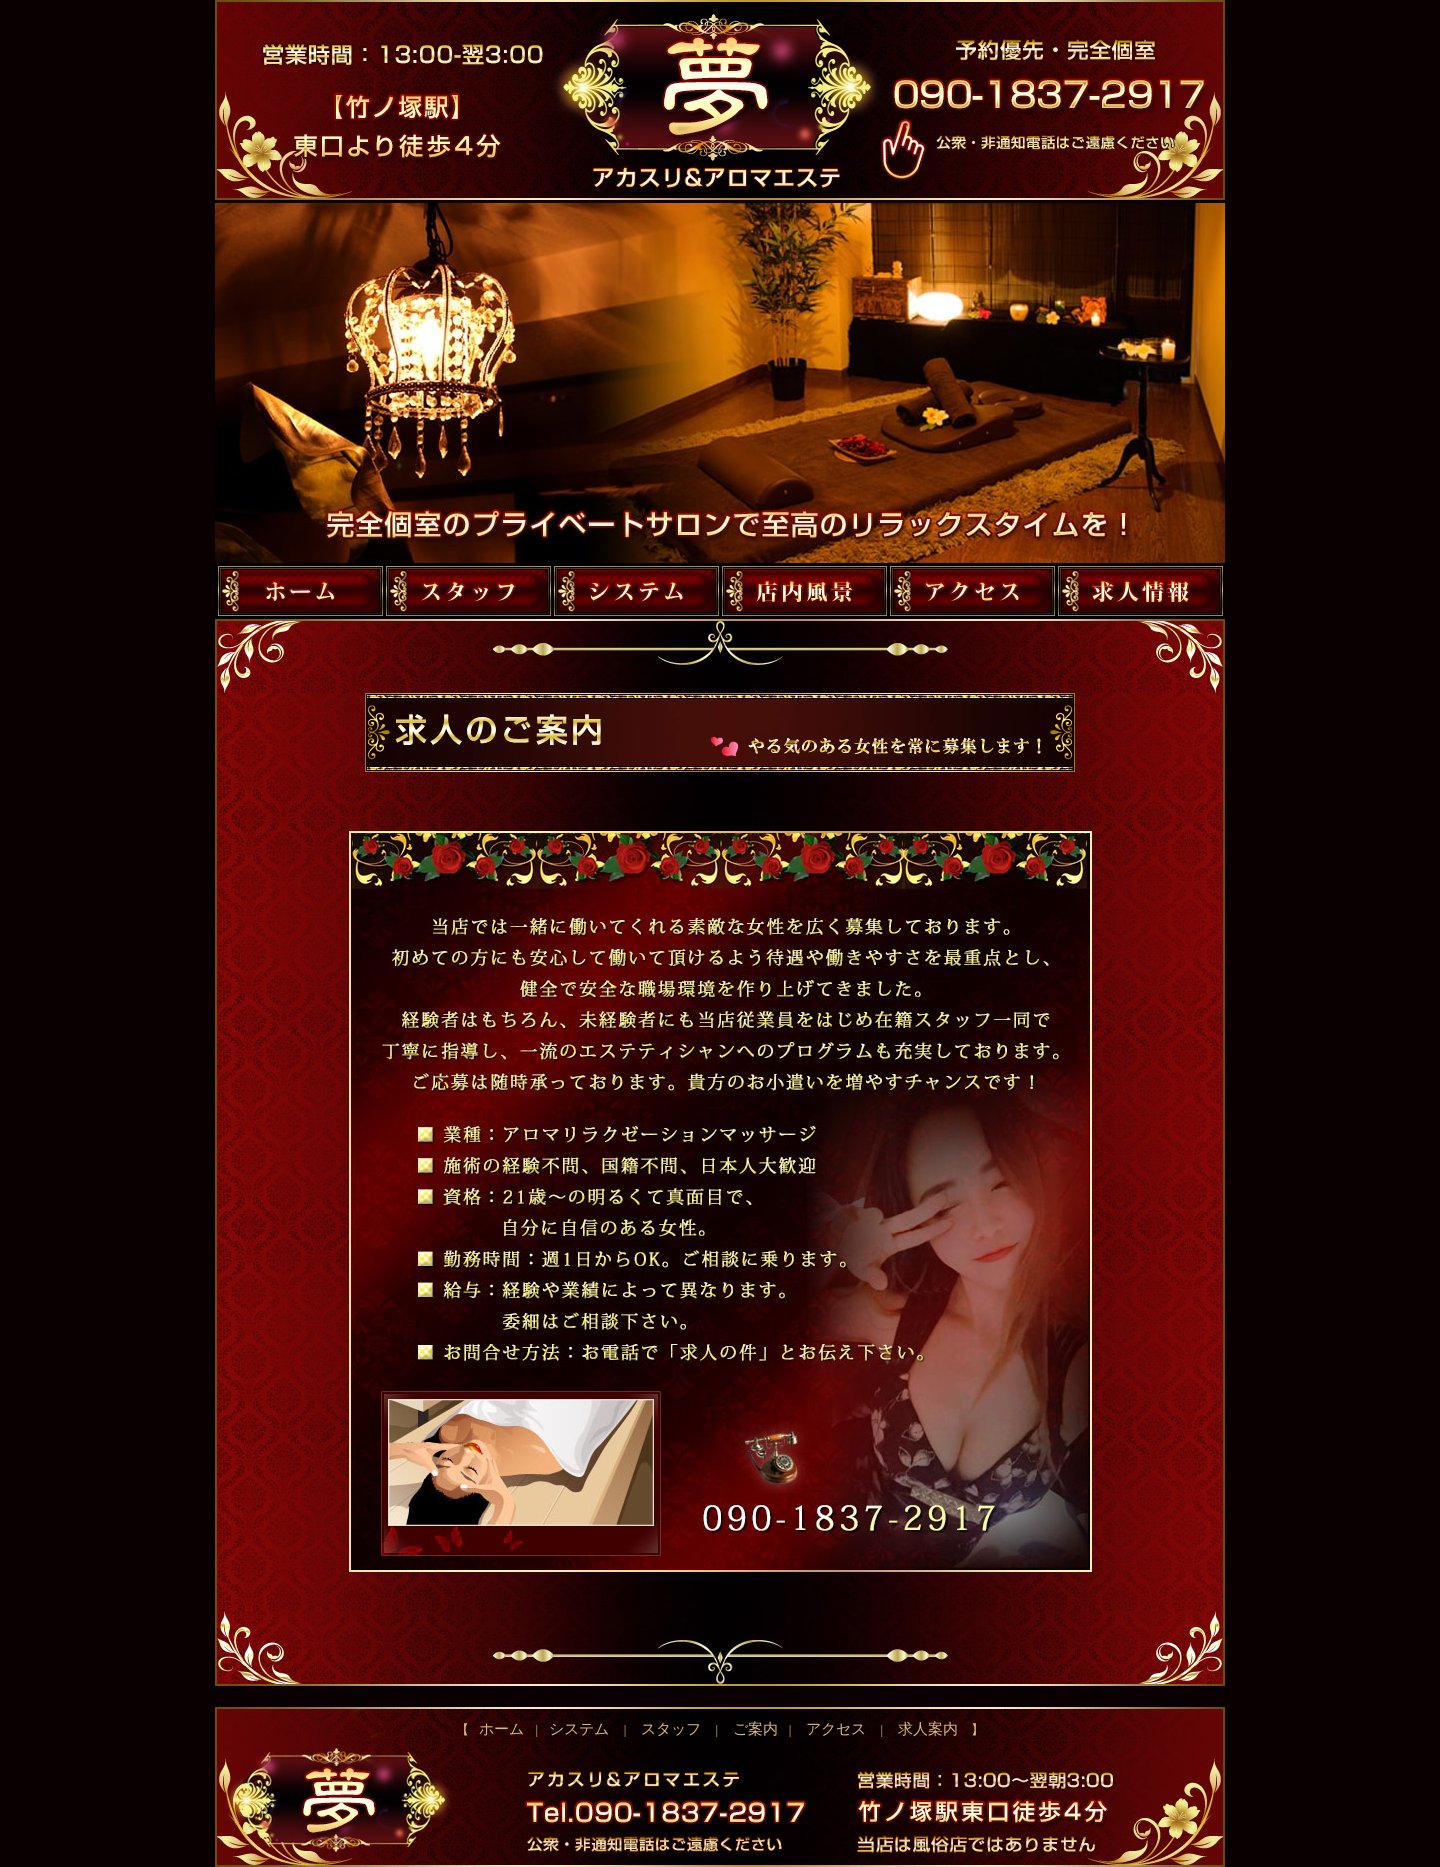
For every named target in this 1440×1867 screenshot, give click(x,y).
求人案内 (921, 1729)
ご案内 (755, 1729)
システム (579, 1729)
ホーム (507, 1729)
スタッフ (671, 1729)
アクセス (836, 1729)
